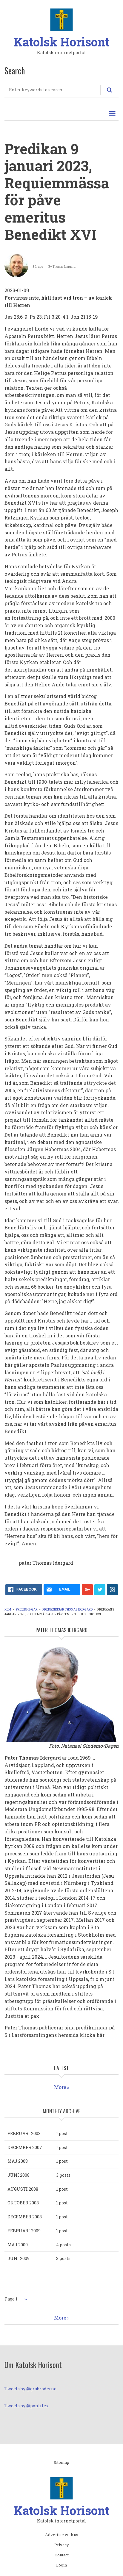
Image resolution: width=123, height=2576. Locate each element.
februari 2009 (24, 2231)
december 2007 (24, 2147)
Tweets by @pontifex (26, 2405)
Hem (7, 1609)
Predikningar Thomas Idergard (67, 1609)
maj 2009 (17, 2245)
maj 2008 (17, 2161)
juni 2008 (18, 2175)
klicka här (92, 2035)
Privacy (61, 2545)
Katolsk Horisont (61, 42)
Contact (62, 2555)
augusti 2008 (22, 2189)
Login (61, 2565)
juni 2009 (18, 2258)
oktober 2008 (23, 2203)
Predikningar (27, 1609)
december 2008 (24, 2217)
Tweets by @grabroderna (30, 2389)
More (60, 2087)
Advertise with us (61, 2535)
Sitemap (61, 2462)
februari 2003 (24, 2133)
